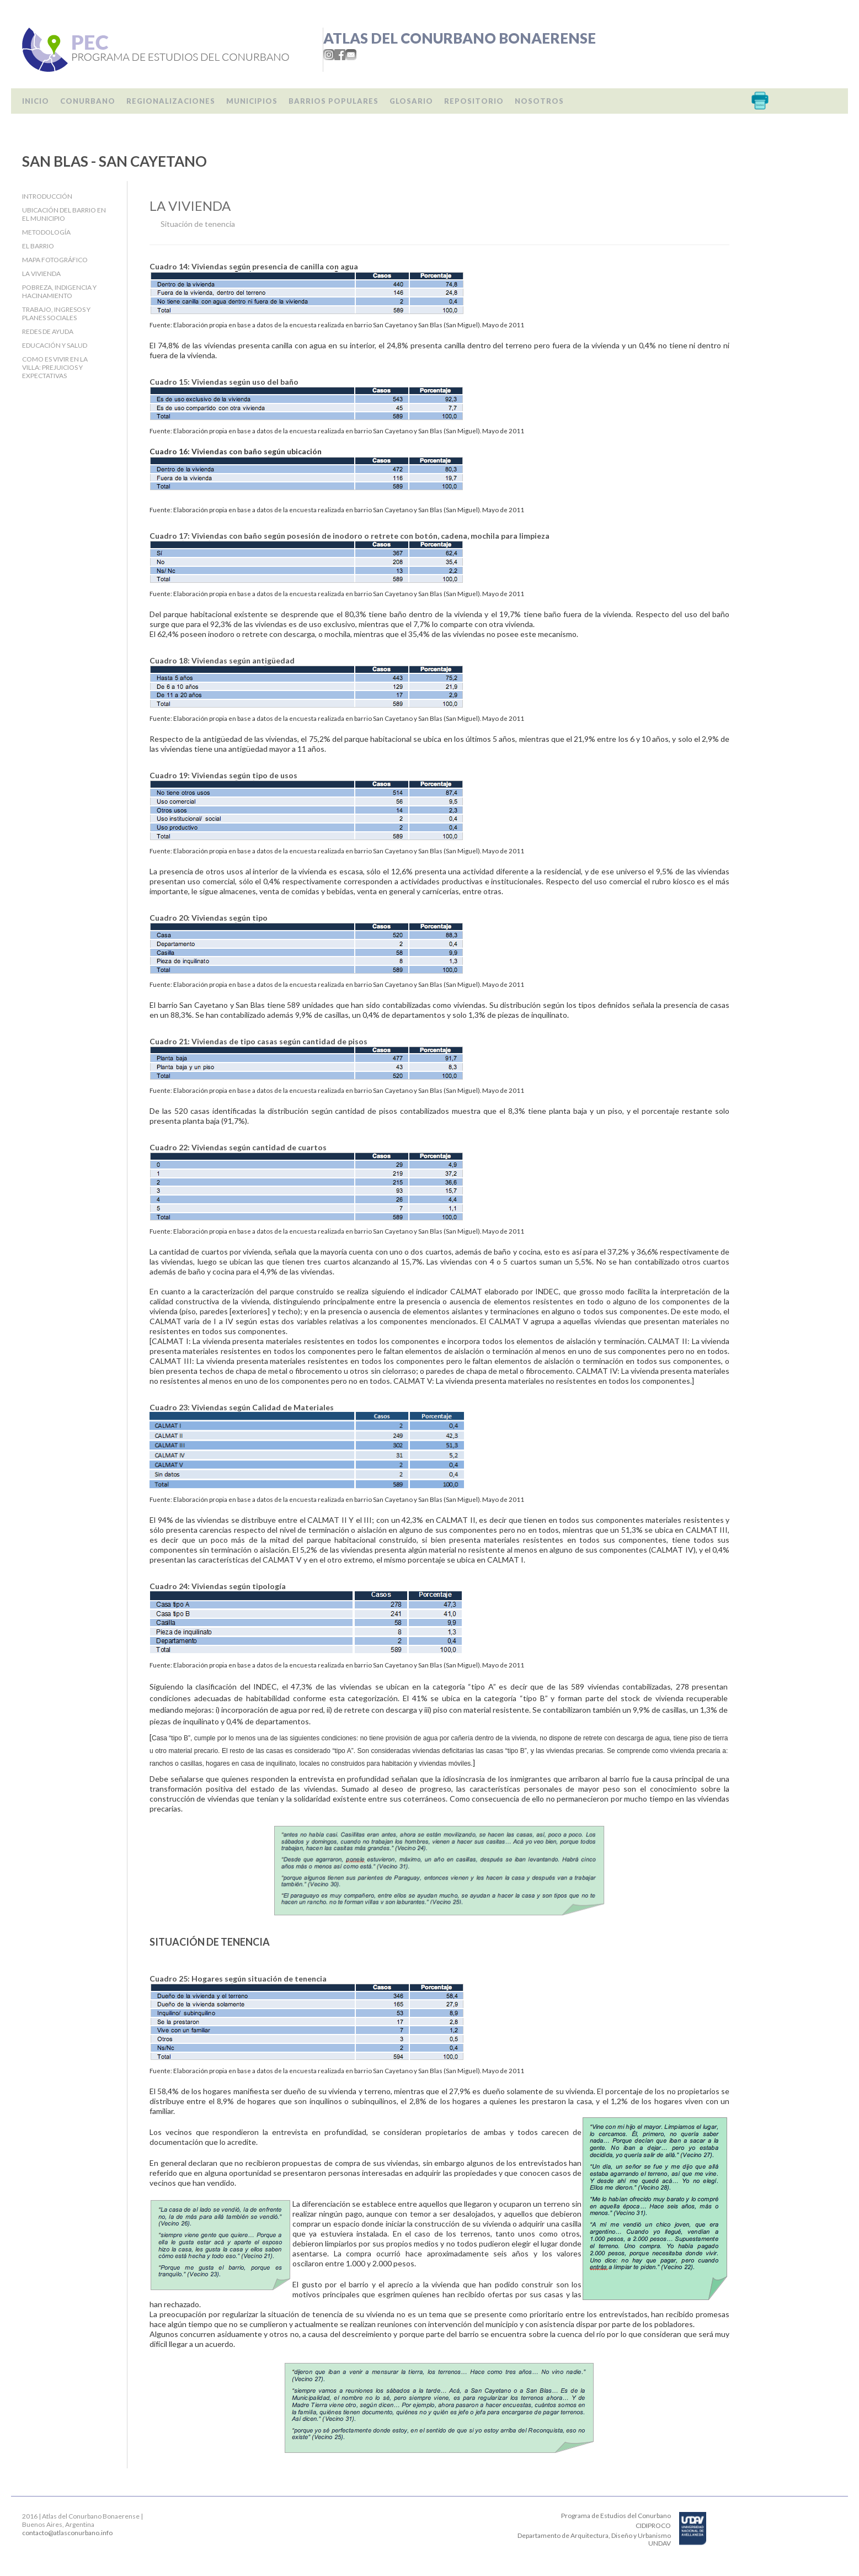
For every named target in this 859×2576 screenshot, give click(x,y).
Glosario (411, 101)
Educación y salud (54, 345)
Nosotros (539, 101)
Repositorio (474, 101)
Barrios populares (333, 101)
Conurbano (87, 101)
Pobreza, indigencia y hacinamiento (59, 291)
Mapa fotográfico (55, 260)
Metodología (46, 232)
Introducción (47, 196)
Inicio (35, 101)
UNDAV (659, 2543)
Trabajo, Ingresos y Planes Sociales (56, 313)
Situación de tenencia (198, 224)
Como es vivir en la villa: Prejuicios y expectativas (55, 367)
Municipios (252, 101)
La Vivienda (41, 273)
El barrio (38, 246)
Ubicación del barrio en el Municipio (64, 214)
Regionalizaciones (170, 101)
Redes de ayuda (47, 331)
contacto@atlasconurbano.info (67, 2533)
